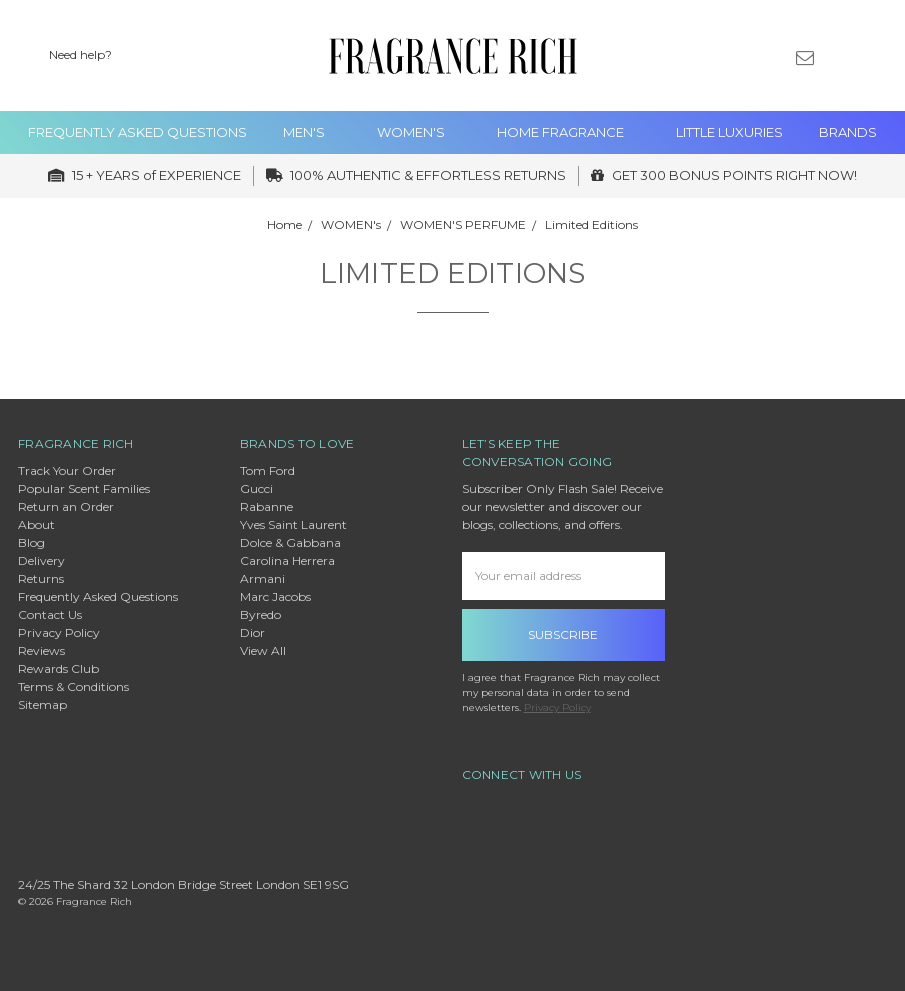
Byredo (260, 614)
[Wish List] (736, 56)
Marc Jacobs (275, 596)
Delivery (41, 560)
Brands (848, 132)
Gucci (256, 488)
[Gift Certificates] (771, 56)
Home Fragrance (568, 132)
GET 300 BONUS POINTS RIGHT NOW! (724, 175)
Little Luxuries (729, 132)
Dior (252, 632)
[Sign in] (839, 56)
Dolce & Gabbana (290, 542)
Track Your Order (67, 470)
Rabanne (266, 506)
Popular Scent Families (84, 488)
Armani (262, 578)
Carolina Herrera (287, 560)
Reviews (41, 650)
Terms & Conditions (73, 686)
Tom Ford (267, 470)
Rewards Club (58, 668)
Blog (31, 542)
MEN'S (312, 132)
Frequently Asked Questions (137, 132)
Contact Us (50, 614)
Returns (41, 578)
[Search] (701, 56)
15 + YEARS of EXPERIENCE (144, 175)
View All (263, 650)
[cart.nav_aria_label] (874, 56)
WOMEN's (419, 132)
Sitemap (42, 704)
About (36, 524)
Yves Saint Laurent (293, 524)
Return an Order (66, 506)
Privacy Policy (59, 632)
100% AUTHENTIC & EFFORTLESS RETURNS (416, 175)
